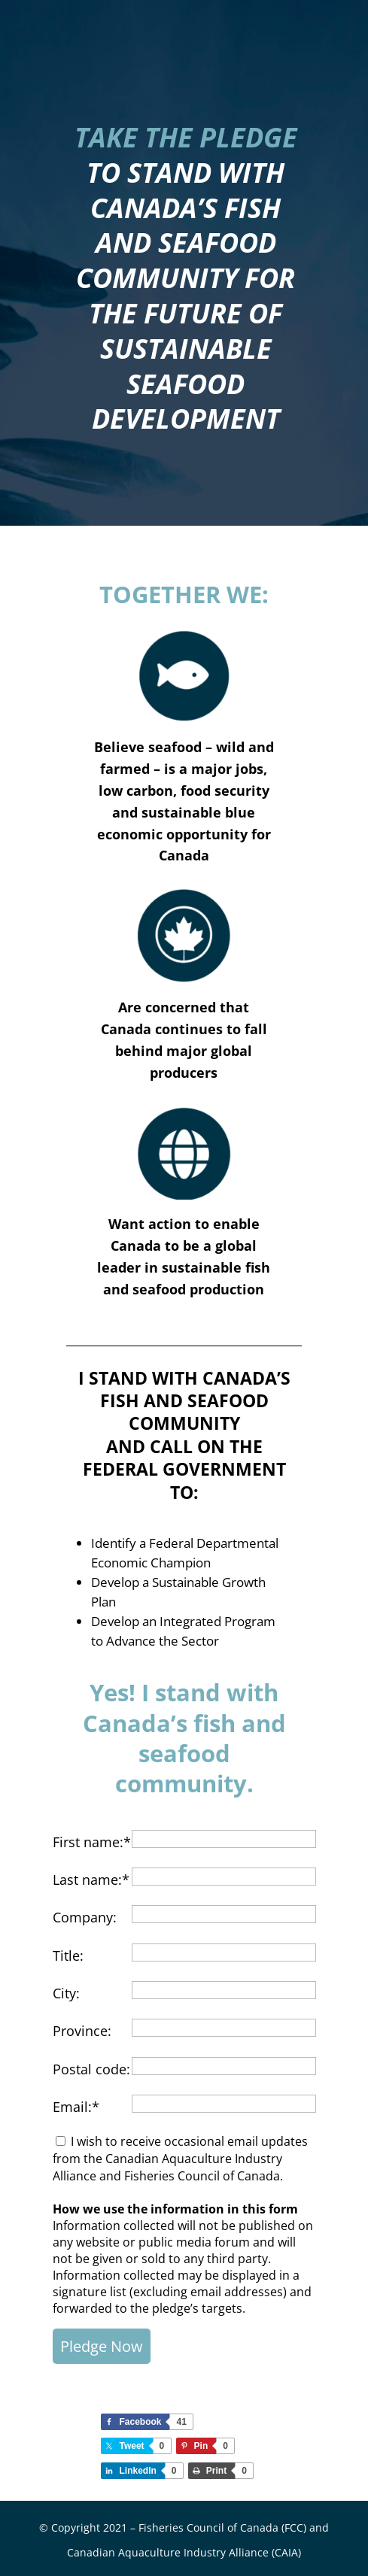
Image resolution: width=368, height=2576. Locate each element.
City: (66, 1993)
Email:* (76, 2107)
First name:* (92, 1842)
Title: (68, 1955)
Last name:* (91, 1880)
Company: (85, 1917)
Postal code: (91, 2069)
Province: (82, 2031)
